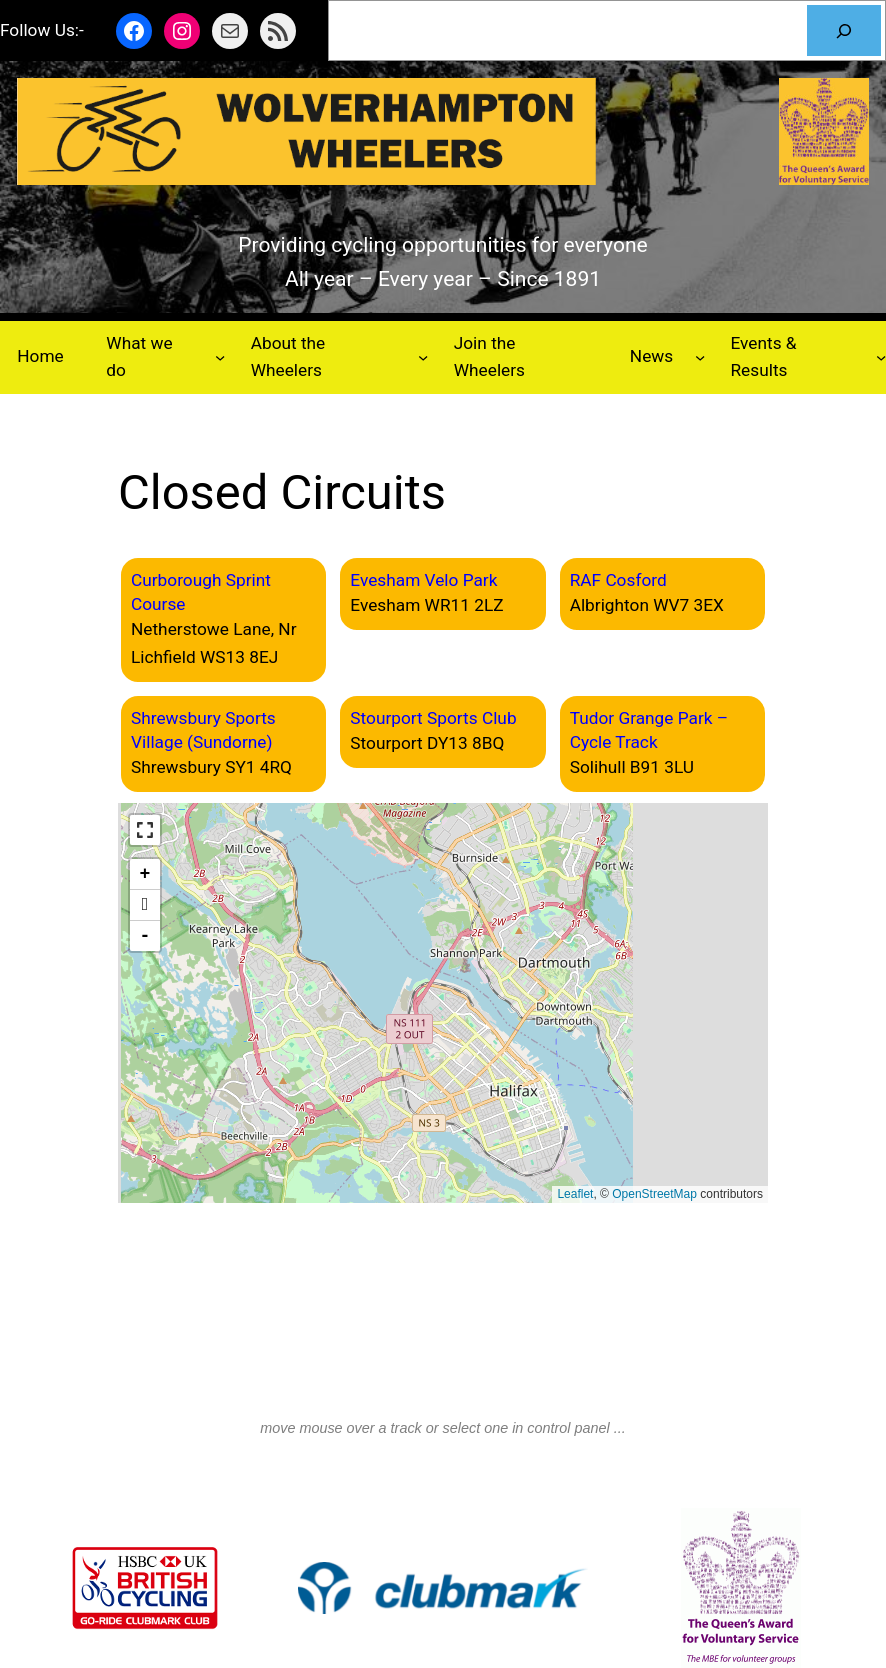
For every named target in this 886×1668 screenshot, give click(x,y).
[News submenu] (700, 357)
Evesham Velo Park (423, 580)
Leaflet (575, 1194)
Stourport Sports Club (433, 718)
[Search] (844, 30)
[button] (145, 830)
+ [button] (145, 874)
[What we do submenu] (220, 357)
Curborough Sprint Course (201, 592)
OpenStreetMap (654, 1194)
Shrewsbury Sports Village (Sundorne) (203, 730)
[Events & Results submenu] (881, 357)
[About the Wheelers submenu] (423, 357)
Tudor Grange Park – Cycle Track (649, 730)
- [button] (145, 936)
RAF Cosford (618, 580)
